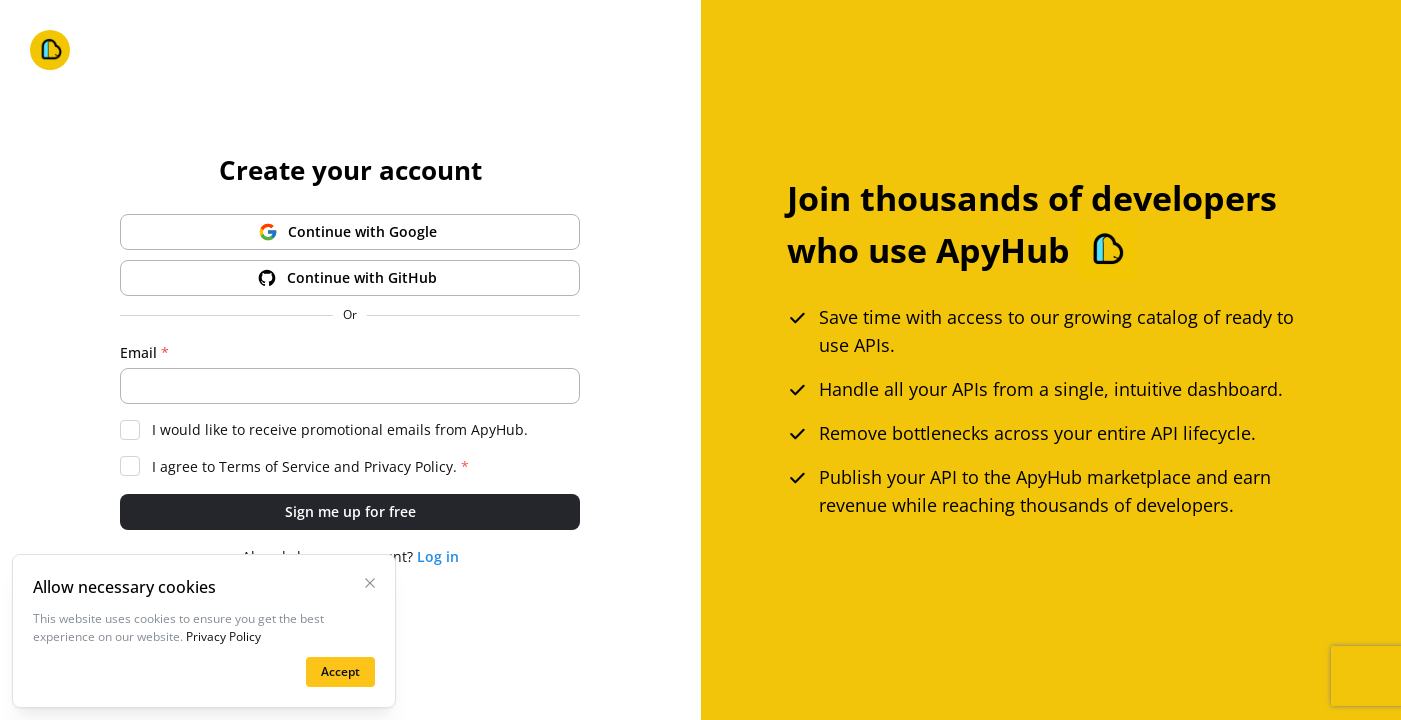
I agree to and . (310, 466)
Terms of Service (274, 466)
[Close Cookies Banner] (370, 583)
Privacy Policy (408, 466)
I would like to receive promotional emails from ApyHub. (340, 429)
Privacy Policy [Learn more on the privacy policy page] (223, 636)
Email (144, 352)
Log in (438, 556)
